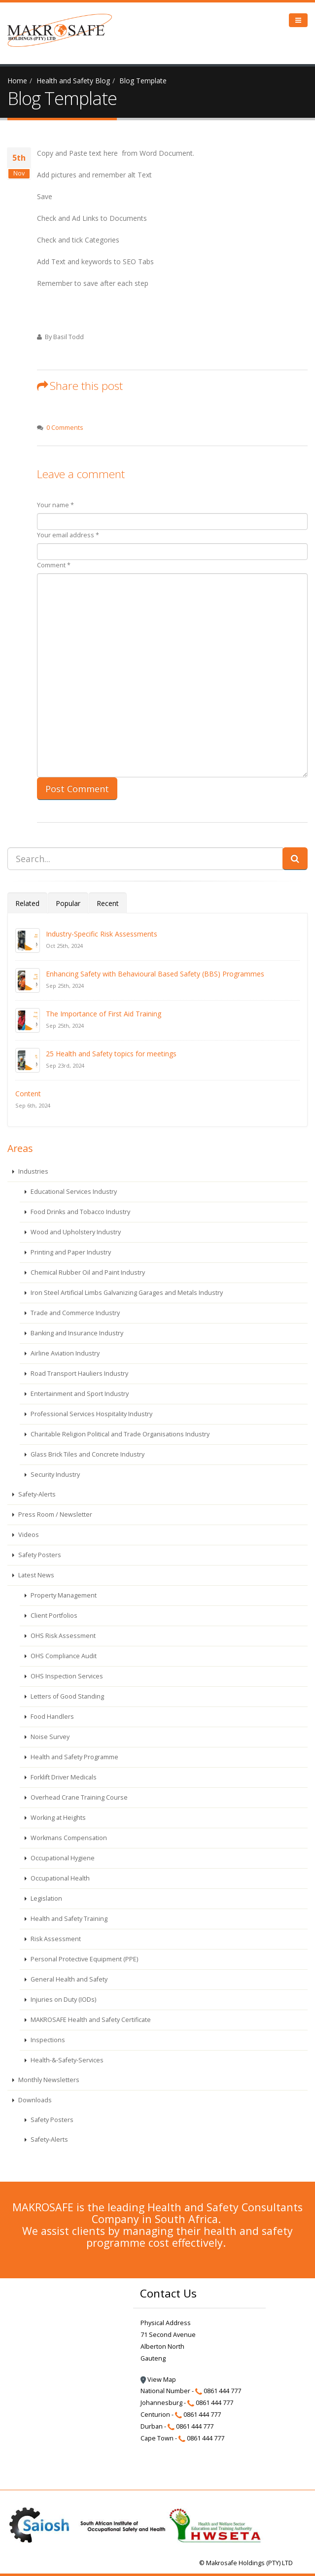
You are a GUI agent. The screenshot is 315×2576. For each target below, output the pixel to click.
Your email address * (68, 535)
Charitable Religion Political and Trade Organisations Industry (119, 1434)
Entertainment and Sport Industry (79, 1394)
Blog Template (143, 80)
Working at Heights (57, 1817)
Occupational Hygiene (62, 1858)
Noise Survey (49, 1737)
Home (17, 80)
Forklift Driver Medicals (63, 1777)
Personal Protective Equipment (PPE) (83, 1959)
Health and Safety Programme (73, 1757)
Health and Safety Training (68, 1919)
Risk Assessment (55, 1939)
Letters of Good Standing (66, 1696)
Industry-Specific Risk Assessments (101, 934)
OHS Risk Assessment (62, 1636)
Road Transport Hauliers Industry (78, 1373)
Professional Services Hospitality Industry (90, 1414)
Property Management (63, 1595)
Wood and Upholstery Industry (75, 1232)
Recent (108, 903)
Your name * (55, 505)
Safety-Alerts (36, 1494)
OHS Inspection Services (66, 1676)
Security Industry (54, 1474)
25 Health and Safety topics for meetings (111, 1053)
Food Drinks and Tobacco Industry (79, 1212)
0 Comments (64, 427)
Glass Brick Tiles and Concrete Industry (86, 1454)
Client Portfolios (53, 1615)
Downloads (34, 2100)
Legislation (45, 1898)
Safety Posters (39, 1555)
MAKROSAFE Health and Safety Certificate (90, 2020)
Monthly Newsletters (48, 2080)
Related (27, 903)
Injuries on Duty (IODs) (62, 1999)
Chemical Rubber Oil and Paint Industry (87, 1272)
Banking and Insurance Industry (76, 1333)
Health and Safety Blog (73, 80)
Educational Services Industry (73, 1191)
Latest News (35, 1575)
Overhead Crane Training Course (78, 1797)
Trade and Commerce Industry (74, 1313)
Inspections (47, 2040)
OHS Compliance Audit (63, 1656)
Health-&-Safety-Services (66, 2060)
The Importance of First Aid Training (103, 1013)
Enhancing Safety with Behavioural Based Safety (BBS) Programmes (155, 973)
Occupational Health (59, 1878)
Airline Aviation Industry (64, 1353)
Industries (32, 1171)
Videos (28, 1535)
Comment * (53, 565)
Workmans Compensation (68, 1838)
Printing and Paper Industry (70, 1252)
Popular (68, 903)
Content (28, 1093)
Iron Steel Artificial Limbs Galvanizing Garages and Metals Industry (126, 1292)
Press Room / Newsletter (54, 1514)
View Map (158, 2379)
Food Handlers (51, 1716)
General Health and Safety (68, 1979)
